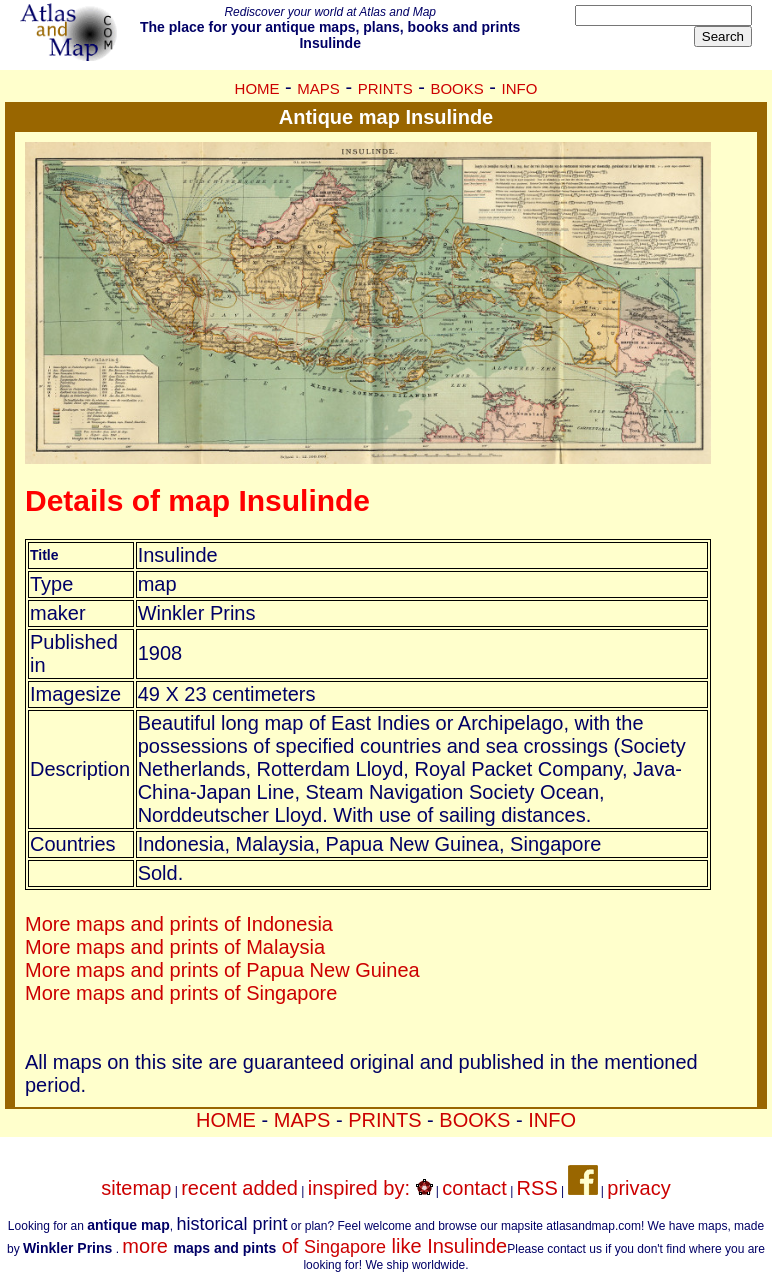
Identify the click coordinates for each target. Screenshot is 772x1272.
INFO (520, 88)
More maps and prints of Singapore (181, 993)
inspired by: (370, 1188)
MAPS (318, 88)
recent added (239, 1188)
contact (474, 1188)
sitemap (136, 1188)
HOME (257, 88)
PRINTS (385, 88)
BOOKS (456, 88)
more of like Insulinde (314, 1246)
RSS (537, 1188)
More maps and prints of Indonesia (179, 924)
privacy (638, 1188)
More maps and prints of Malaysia (175, 947)
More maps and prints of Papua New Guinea (222, 970)
